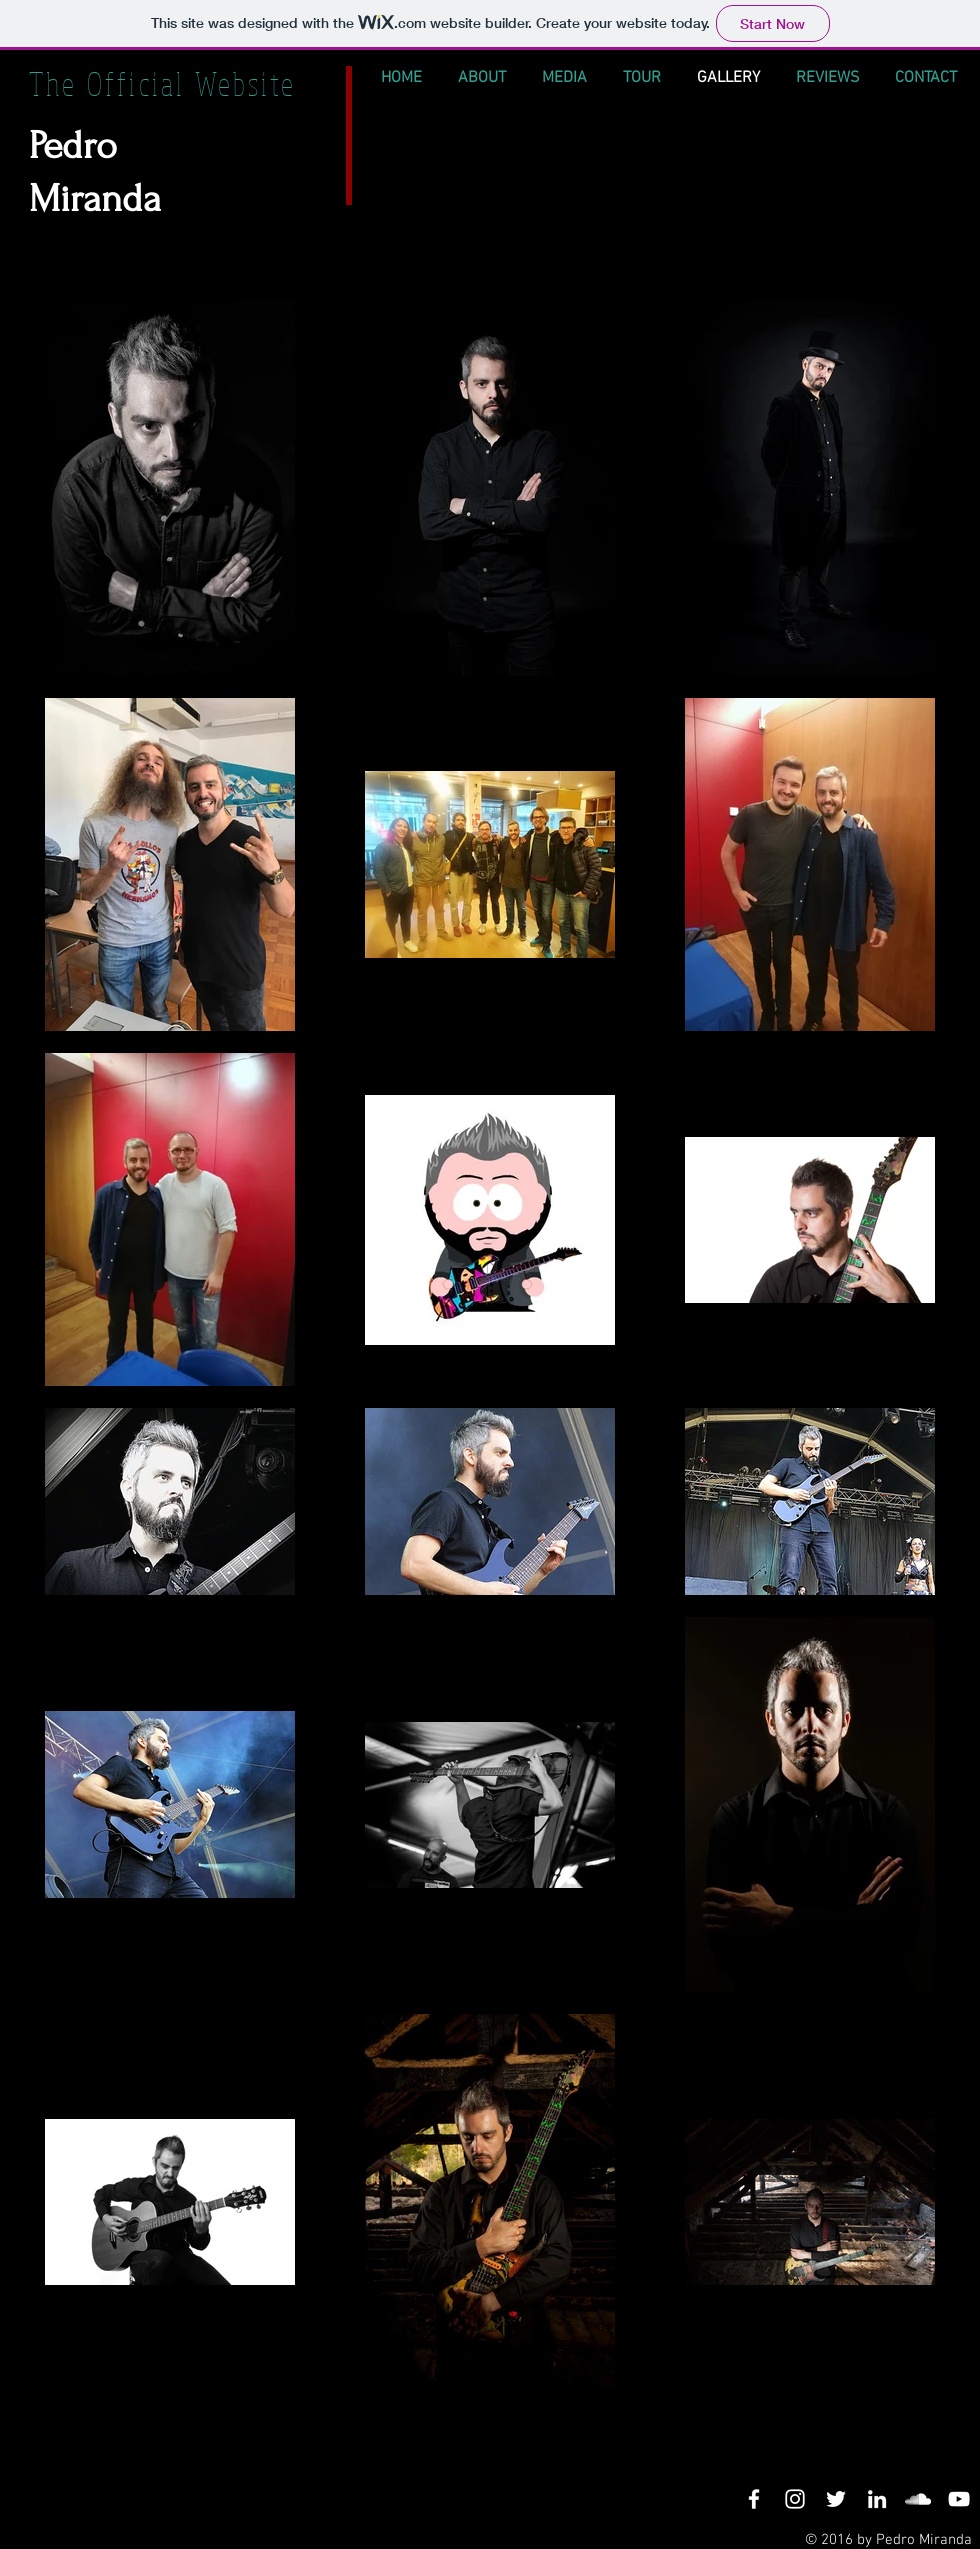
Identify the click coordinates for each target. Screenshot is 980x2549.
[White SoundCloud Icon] (918, 2499)
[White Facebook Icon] (754, 2499)
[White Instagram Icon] (795, 2499)
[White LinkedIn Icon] (877, 2499)
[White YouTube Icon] (959, 2499)
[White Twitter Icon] (836, 2499)
